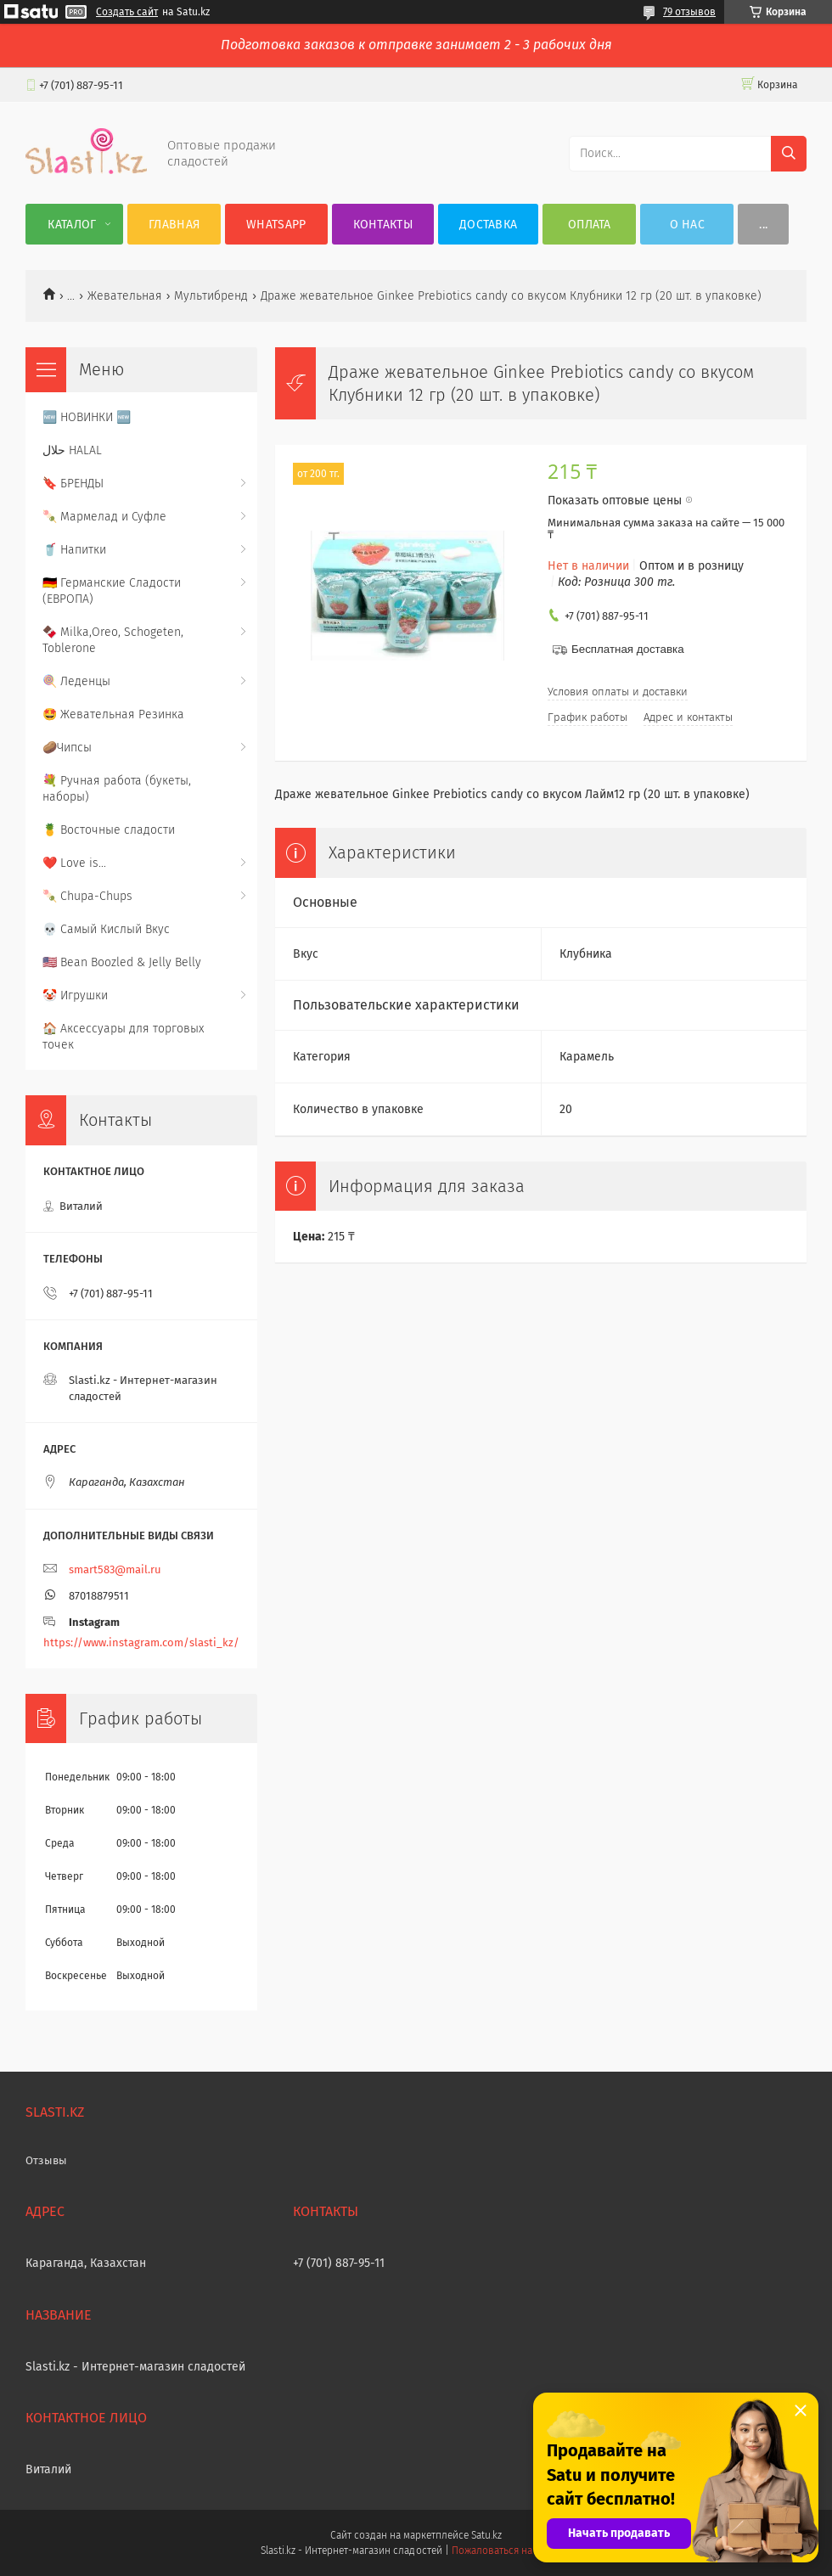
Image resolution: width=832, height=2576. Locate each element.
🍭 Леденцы (76, 681)
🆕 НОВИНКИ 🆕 (86, 417)
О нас (688, 224)
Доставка (488, 224)
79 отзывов (689, 12)
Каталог (72, 224)
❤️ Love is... (74, 863)
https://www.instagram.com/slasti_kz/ (141, 1642)
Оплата (589, 224)
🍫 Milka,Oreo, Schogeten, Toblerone (112, 640)
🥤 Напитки (74, 550)
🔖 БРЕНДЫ (73, 483)
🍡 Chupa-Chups (87, 896)
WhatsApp (276, 224)
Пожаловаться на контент (511, 2550)
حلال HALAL (72, 450)
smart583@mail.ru (115, 1569)
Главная (174, 224)
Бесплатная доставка (627, 649)
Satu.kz (486, 2535)
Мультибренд (211, 296)
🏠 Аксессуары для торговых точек (123, 1036)
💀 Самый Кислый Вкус (106, 929)
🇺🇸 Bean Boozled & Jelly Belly (121, 962)
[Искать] (789, 154)
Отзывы (46, 2160)
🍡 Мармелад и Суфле (104, 516)
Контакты (383, 224)
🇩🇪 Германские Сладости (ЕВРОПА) (111, 591)
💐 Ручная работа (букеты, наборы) (116, 788)
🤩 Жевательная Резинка (113, 714)
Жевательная (124, 296)
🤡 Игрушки (75, 995)
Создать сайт (127, 12)
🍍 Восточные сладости (108, 830)
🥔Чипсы (67, 747)
